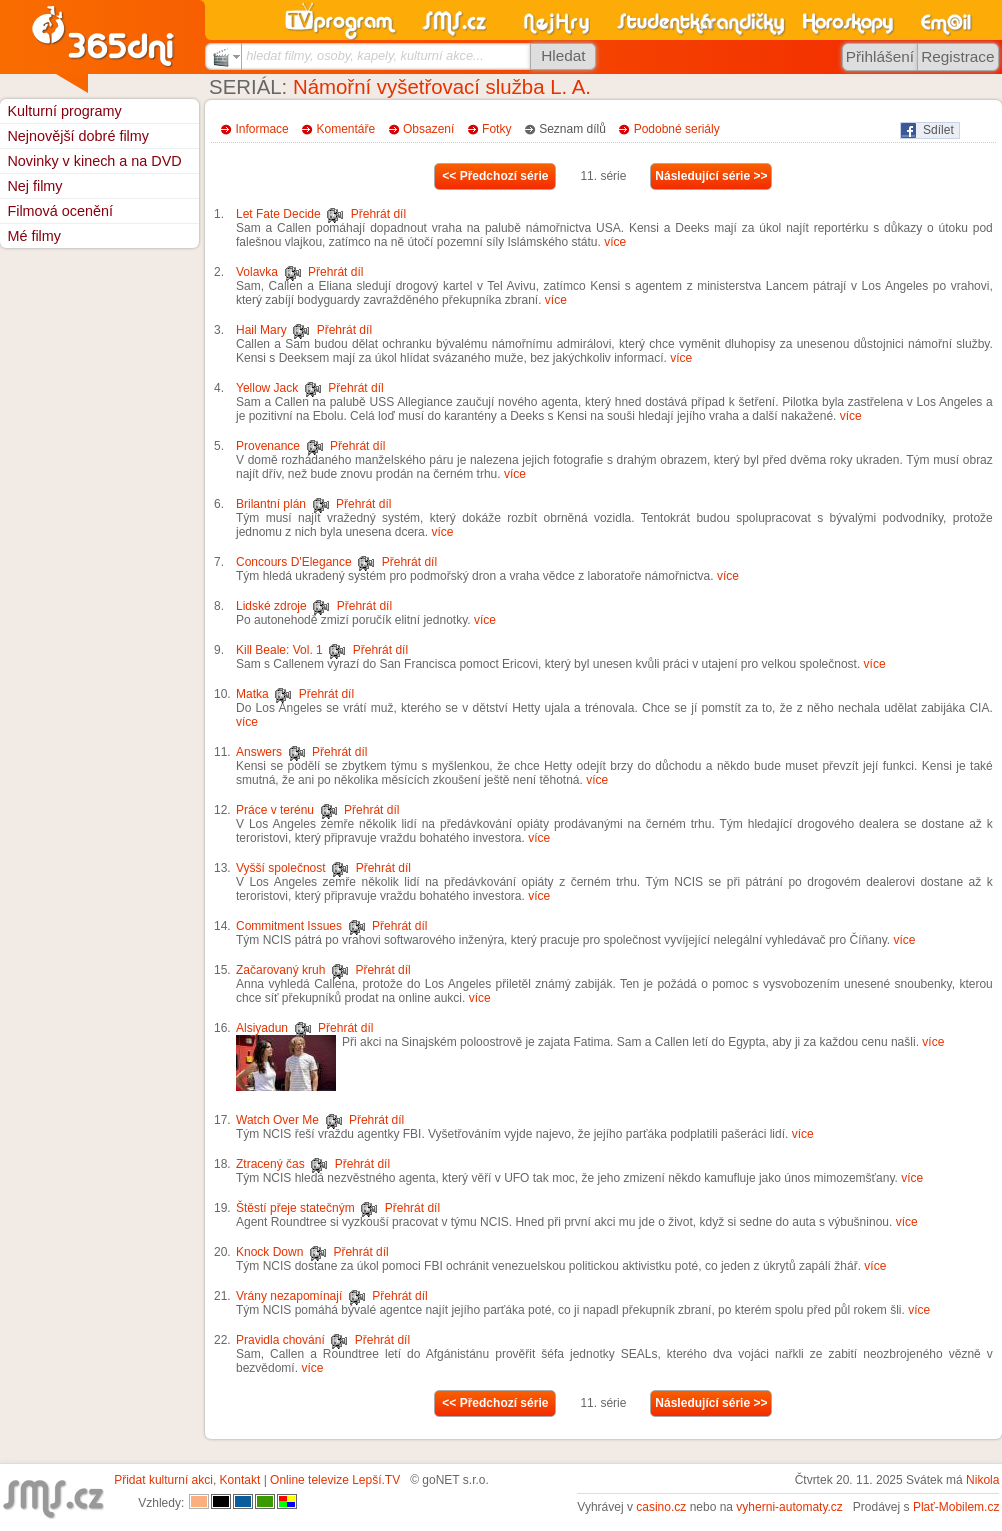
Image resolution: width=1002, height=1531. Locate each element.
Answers (259, 752)
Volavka (257, 272)
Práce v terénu (275, 810)
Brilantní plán (271, 504)
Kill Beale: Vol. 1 (279, 650)
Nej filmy (34, 186)
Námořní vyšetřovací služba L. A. (442, 87)
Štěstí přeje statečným (295, 1208)
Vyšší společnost (281, 868)
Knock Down (269, 1252)
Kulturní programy (64, 111)
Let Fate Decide (278, 214)
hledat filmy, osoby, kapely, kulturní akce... (365, 55)
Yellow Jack (267, 388)
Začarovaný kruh (280, 970)
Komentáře (346, 129)
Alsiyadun (262, 1028)
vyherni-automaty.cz (789, 1507)
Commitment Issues (289, 926)
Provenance (268, 446)
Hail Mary (261, 330)
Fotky (496, 129)
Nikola (982, 1480)
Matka (252, 694)
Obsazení (428, 129)
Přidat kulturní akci (163, 1480)
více (615, 242)
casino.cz (661, 1507)
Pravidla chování (280, 1340)
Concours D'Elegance (294, 562)
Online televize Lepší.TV (335, 1480)
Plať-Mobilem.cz (956, 1507)
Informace (261, 129)
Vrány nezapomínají (289, 1296)
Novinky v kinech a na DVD (94, 161)
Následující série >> (711, 176)
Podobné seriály (677, 129)
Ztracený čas (270, 1164)
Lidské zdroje (271, 606)
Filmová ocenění (60, 211)
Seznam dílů (572, 129)
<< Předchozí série (495, 176)
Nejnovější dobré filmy (78, 136)
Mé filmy (34, 236)
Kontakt (240, 1480)
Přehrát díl (378, 214)
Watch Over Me (277, 1120)
